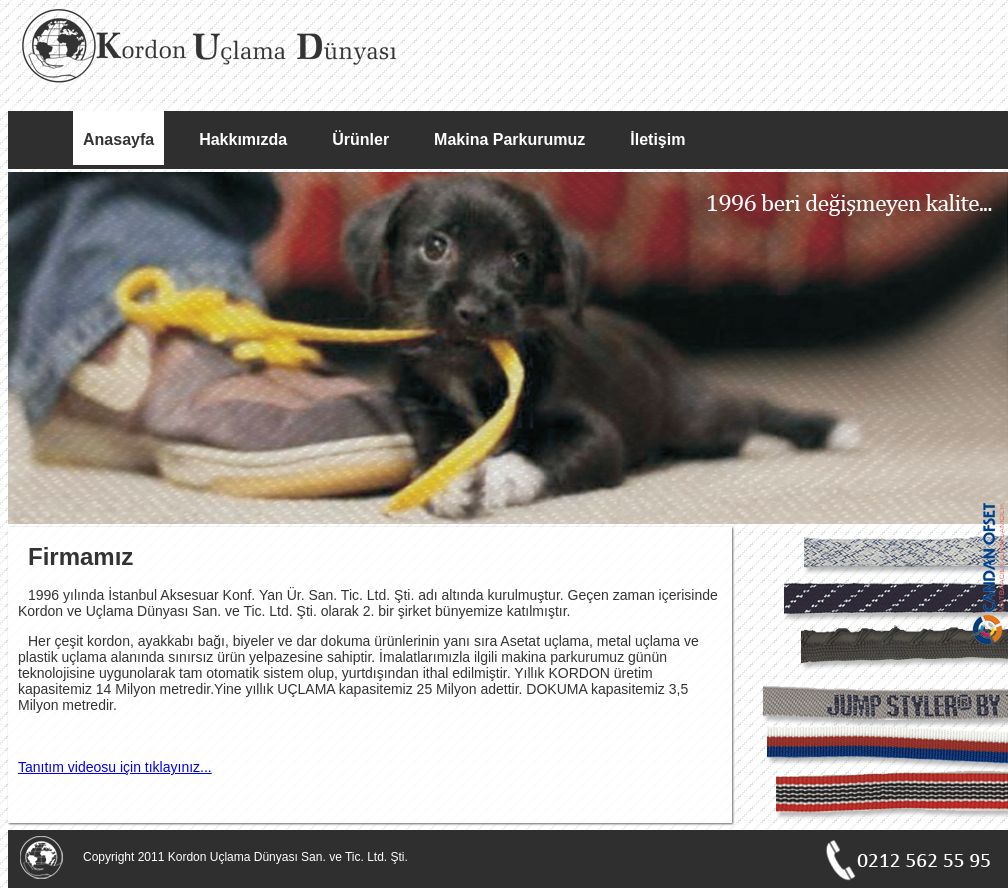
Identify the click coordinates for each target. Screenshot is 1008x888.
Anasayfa (118, 139)
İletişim (657, 139)
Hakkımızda (243, 139)
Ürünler (360, 139)
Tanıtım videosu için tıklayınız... (115, 767)
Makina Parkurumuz (509, 139)
